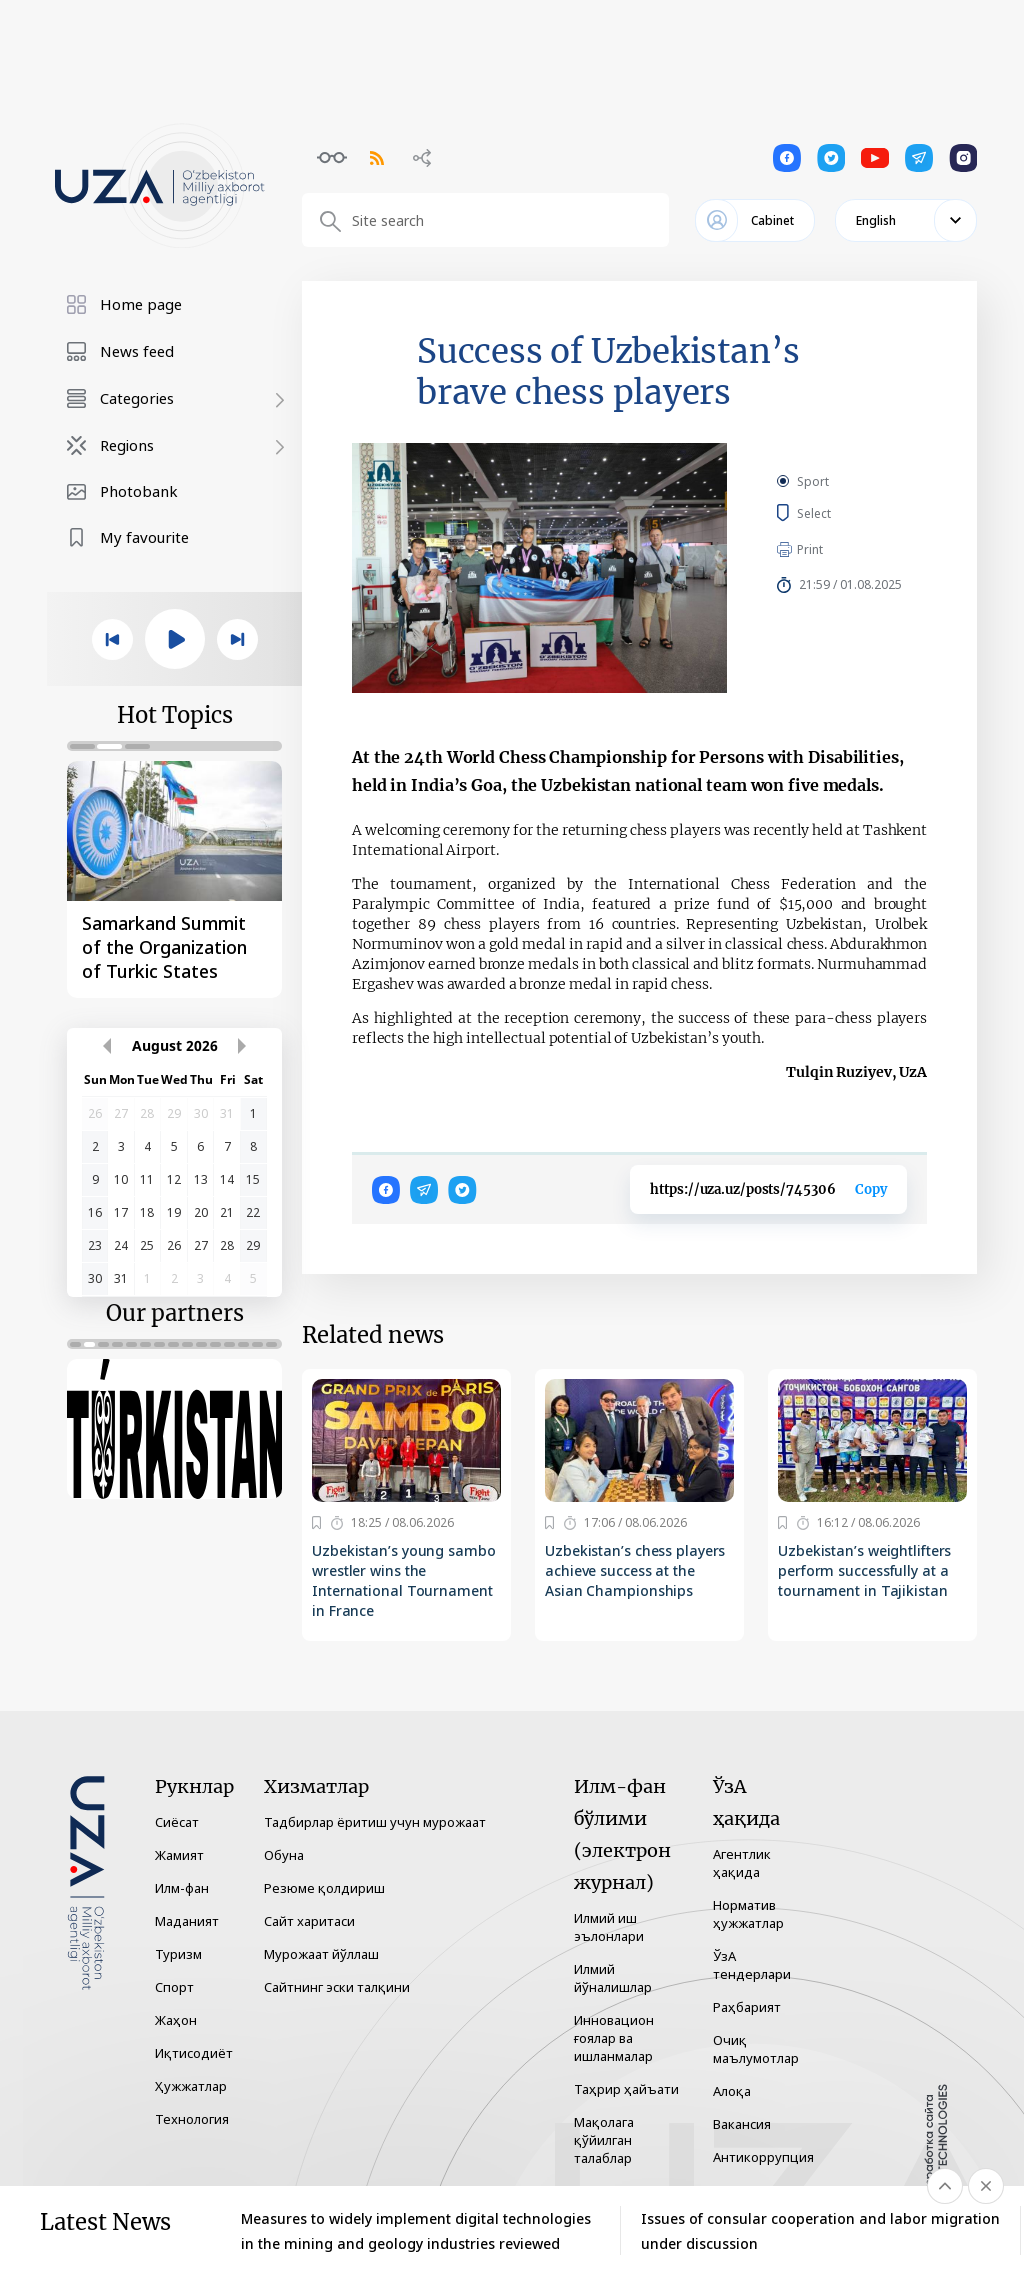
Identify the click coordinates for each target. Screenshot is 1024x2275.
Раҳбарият (747, 2007)
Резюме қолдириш (324, 1888)
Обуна (284, 1855)
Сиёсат (177, 1822)
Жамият (179, 1855)
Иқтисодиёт (194, 2053)
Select (836, 513)
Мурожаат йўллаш (321, 1954)
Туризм (178, 1954)
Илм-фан (182, 1888)
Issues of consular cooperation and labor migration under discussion (820, 2231)
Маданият (187, 1921)
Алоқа (732, 2091)
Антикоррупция (763, 2157)
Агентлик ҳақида (742, 1863)
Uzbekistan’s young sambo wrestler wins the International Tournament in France (404, 1580)
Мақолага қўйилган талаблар (604, 2140)
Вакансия (742, 2124)
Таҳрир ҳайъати (626, 2089)
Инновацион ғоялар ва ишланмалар (614, 2038)
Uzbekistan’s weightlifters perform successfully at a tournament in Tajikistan (864, 1570)
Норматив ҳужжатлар (748, 1914)
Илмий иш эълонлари (609, 1927)
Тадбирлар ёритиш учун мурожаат (375, 1822)
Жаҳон (176, 2020)
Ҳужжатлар (191, 2086)
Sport (813, 481)
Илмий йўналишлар (613, 1978)
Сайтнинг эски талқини (337, 1987)
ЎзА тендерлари (752, 1965)
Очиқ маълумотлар (756, 2049)
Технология (192, 2119)
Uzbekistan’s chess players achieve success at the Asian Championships (635, 1570)
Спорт (174, 1987)
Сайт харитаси (309, 1921)
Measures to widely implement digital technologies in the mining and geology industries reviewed (416, 2231)
